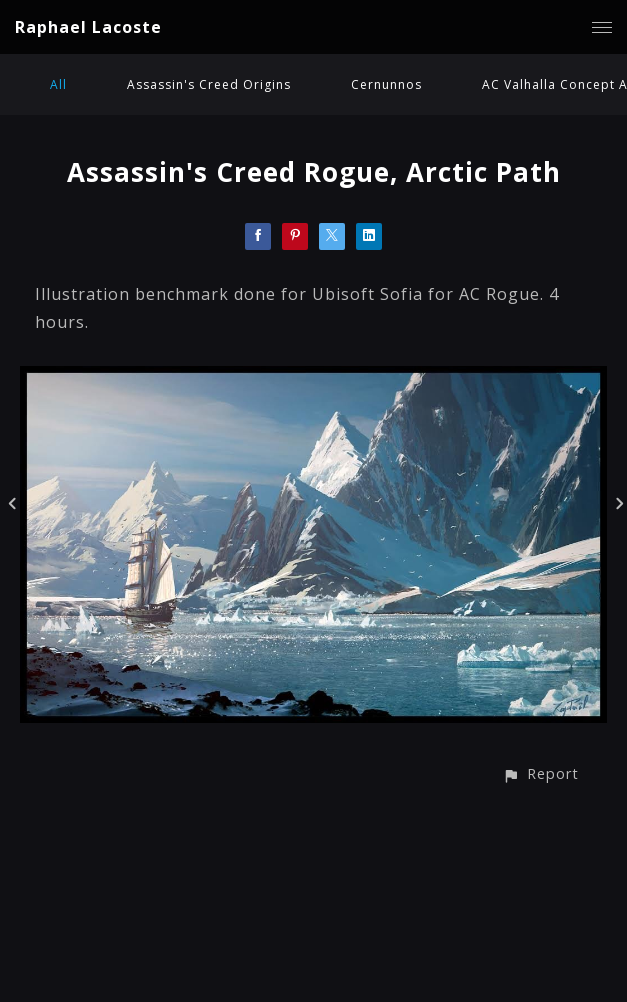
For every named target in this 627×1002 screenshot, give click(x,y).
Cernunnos (386, 84)
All (58, 84)
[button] (540, 773)
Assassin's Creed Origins (209, 84)
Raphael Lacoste (88, 27)
